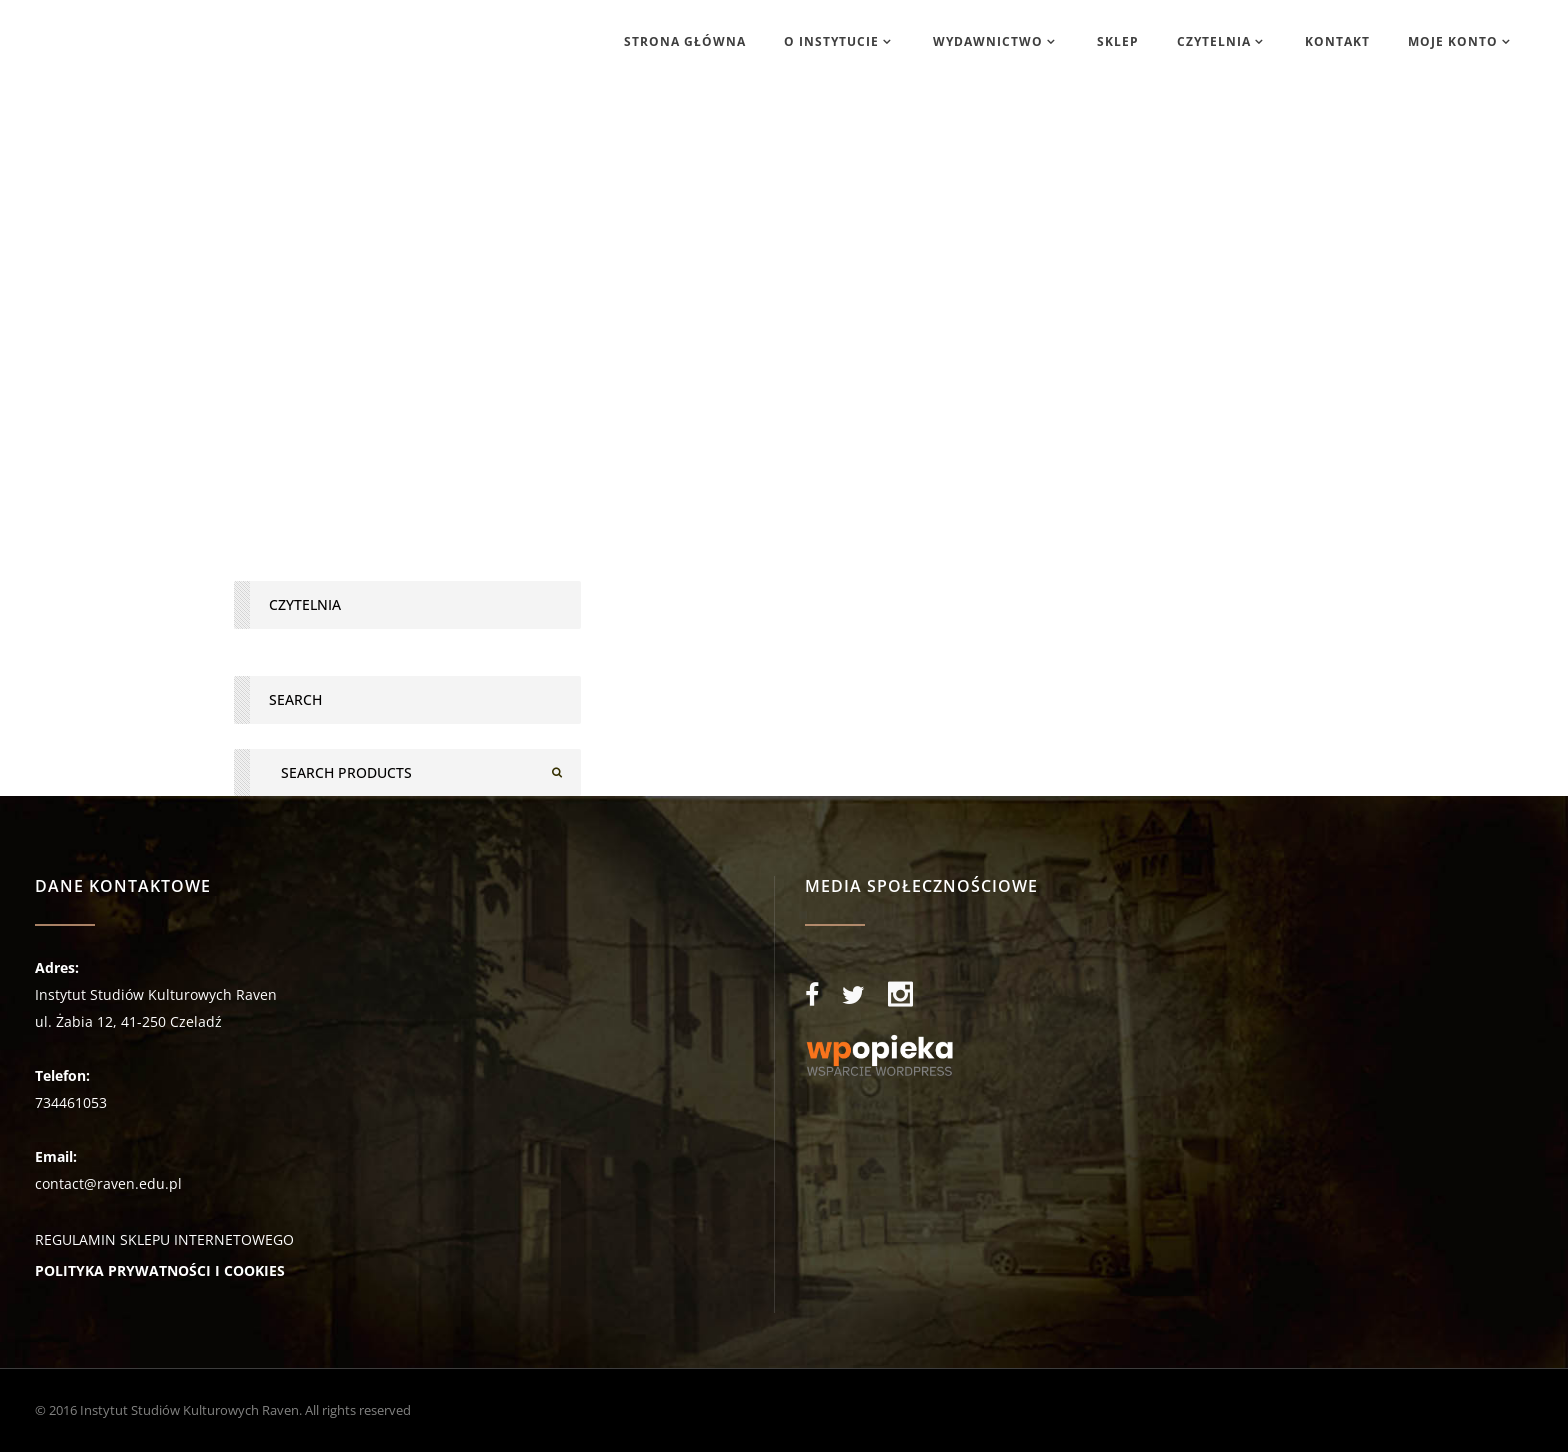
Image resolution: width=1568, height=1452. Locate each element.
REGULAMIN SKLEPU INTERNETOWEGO (164, 1239)
